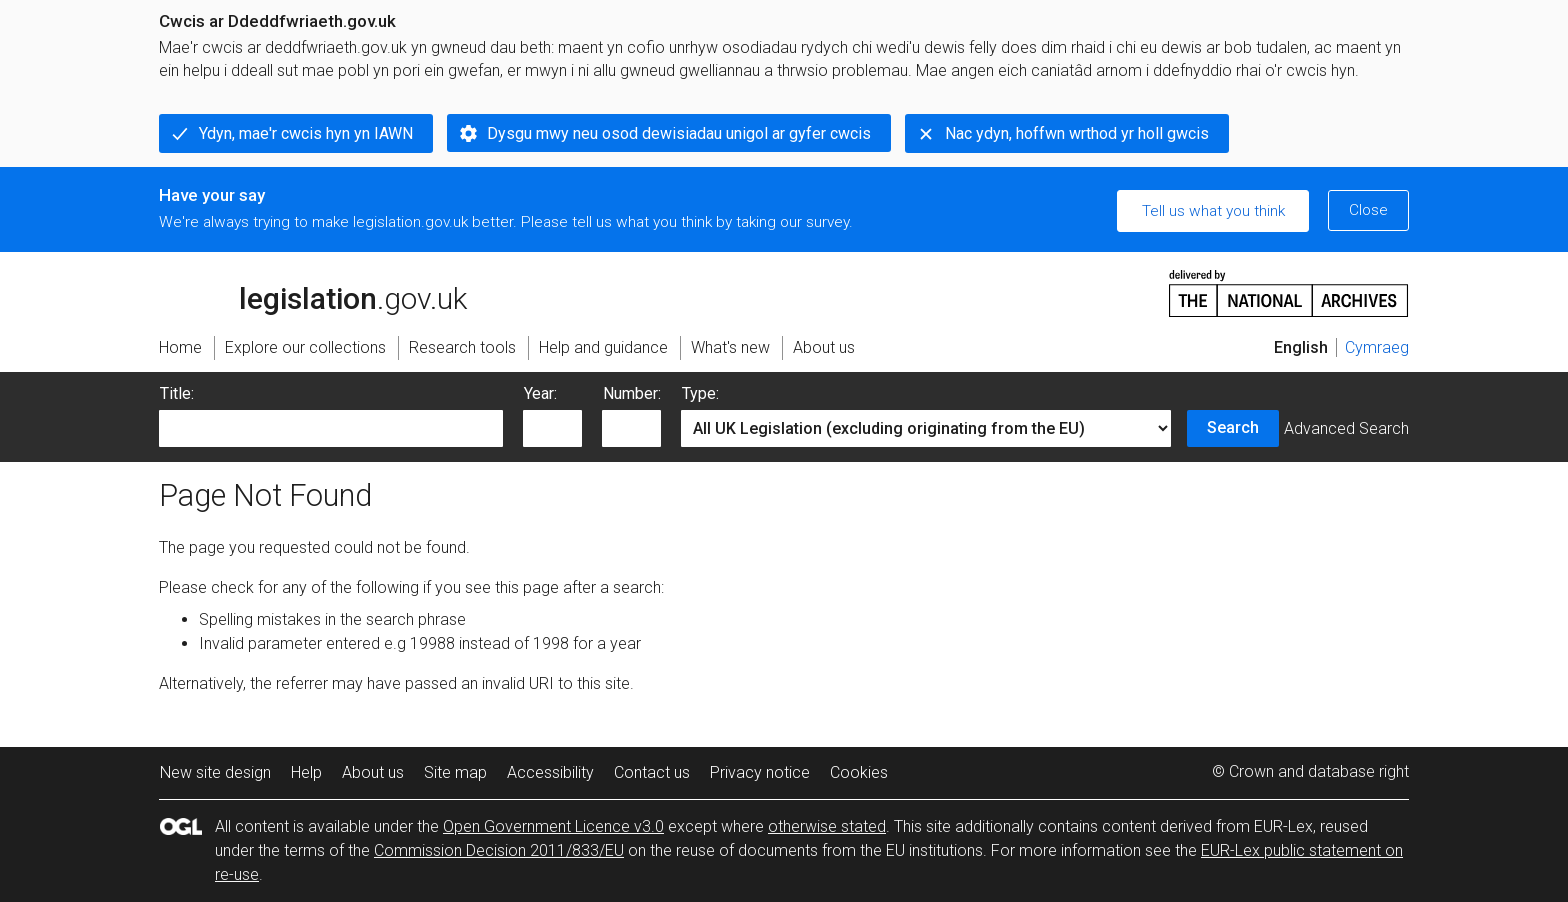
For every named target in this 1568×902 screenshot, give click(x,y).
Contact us (652, 772)
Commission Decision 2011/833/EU (499, 850)
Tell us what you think (1213, 211)
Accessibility (550, 772)
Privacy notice (760, 772)
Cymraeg (1377, 347)
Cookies (859, 772)
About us (373, 772)
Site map (455, 772)
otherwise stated (827, 826)
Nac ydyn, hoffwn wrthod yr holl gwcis (1077, 133)
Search (1233, 427)
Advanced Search (1346, 428)
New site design (215, 772)
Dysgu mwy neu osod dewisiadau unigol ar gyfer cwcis (679, 133)
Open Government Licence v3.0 (553, 826)
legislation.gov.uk (313, 292)
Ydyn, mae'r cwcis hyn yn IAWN (306, 133)
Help (306, 772)
